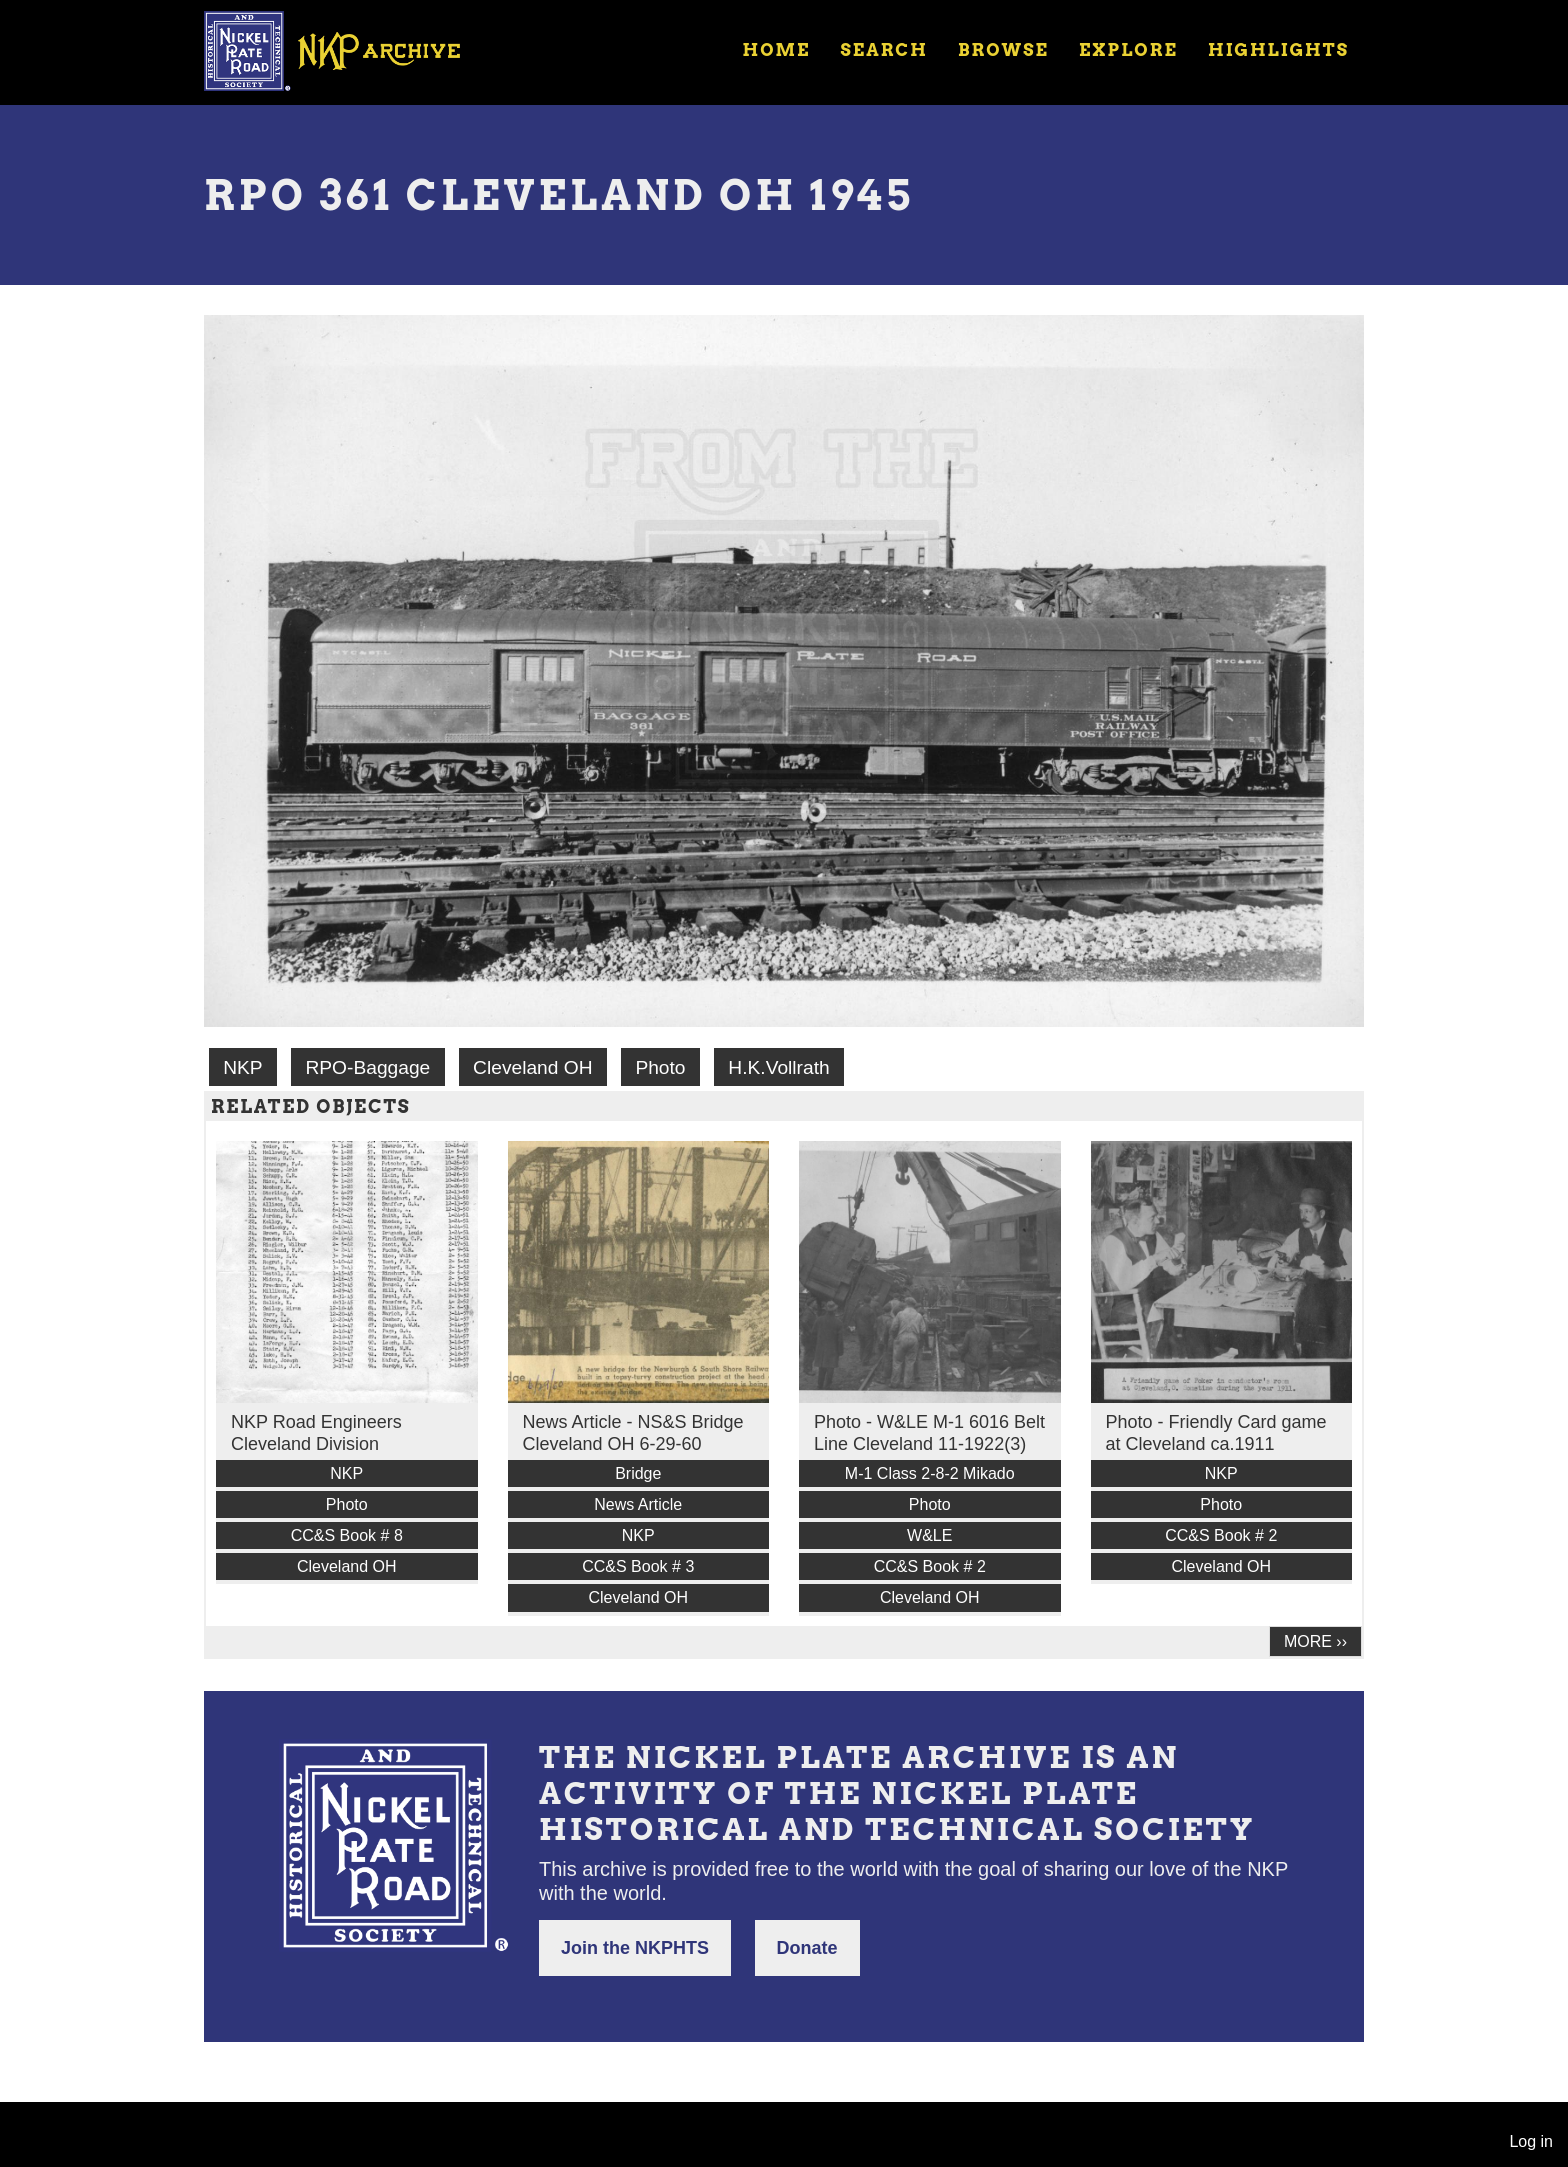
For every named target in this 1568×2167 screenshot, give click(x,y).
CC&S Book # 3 (638, 1566)
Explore (1128, 50)
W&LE (929, 1535)
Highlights (1278, 50)
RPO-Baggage (367, 1067)
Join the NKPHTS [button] (635, 1948)
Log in (1531, 2141)
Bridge (638, 1473)
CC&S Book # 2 (930, 1566)
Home (776, 50)
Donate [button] (807, 1948)
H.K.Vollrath (778, 1067)
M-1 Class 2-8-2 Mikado (930, 1473)
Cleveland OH (532, 1067)
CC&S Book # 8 (347, 1535)
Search (884, 50)
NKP (242, 1067)
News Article (638, 1504)
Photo (660, 1067)
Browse (1003, 50)
